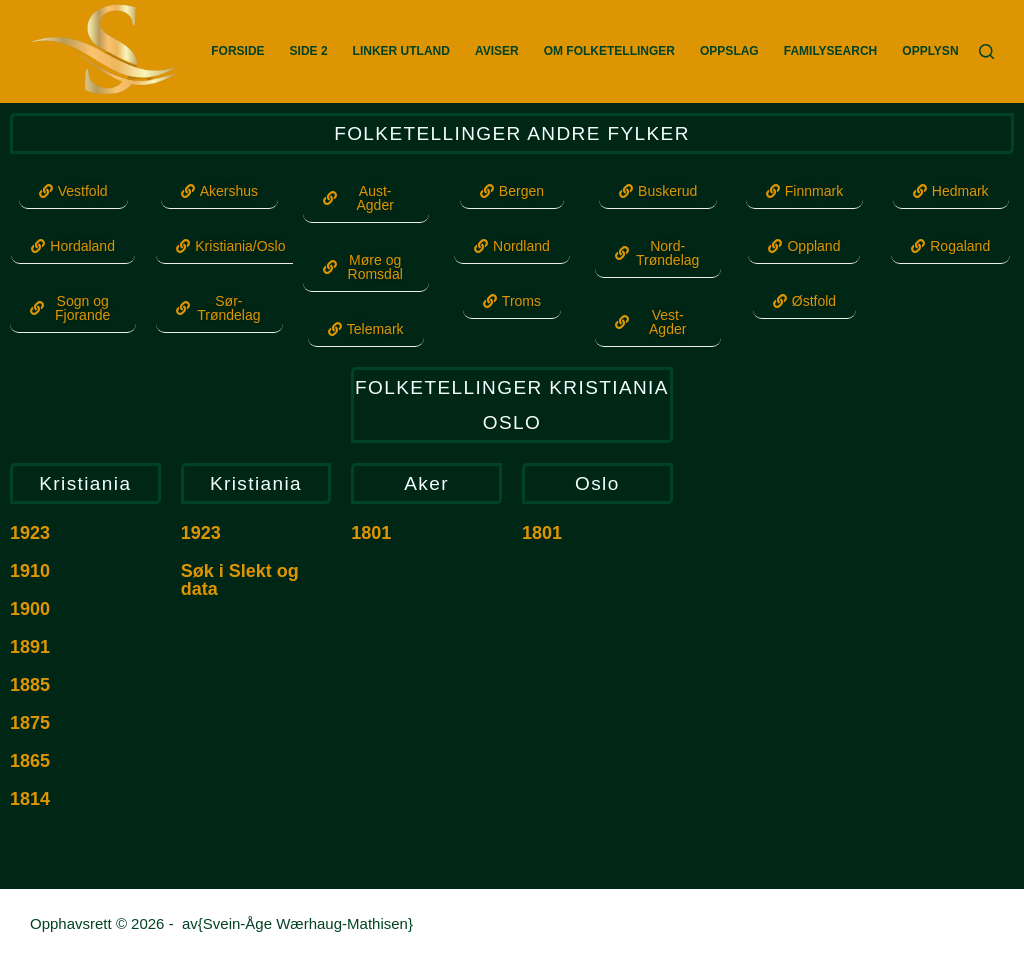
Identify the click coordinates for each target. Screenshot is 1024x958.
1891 (30, 647)
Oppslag (729, 51)
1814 (30, 799)
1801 (371, 533)
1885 (30, 685)
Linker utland (401, 51)
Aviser (497, 51)
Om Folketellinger (609, 51)
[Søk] (986, 51)
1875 (30, 723)
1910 (30, 571)
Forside (237, 51)
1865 (30, 761)
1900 (30, 609)
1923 (30, 533)
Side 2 (309, 51)
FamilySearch (831, 51)
